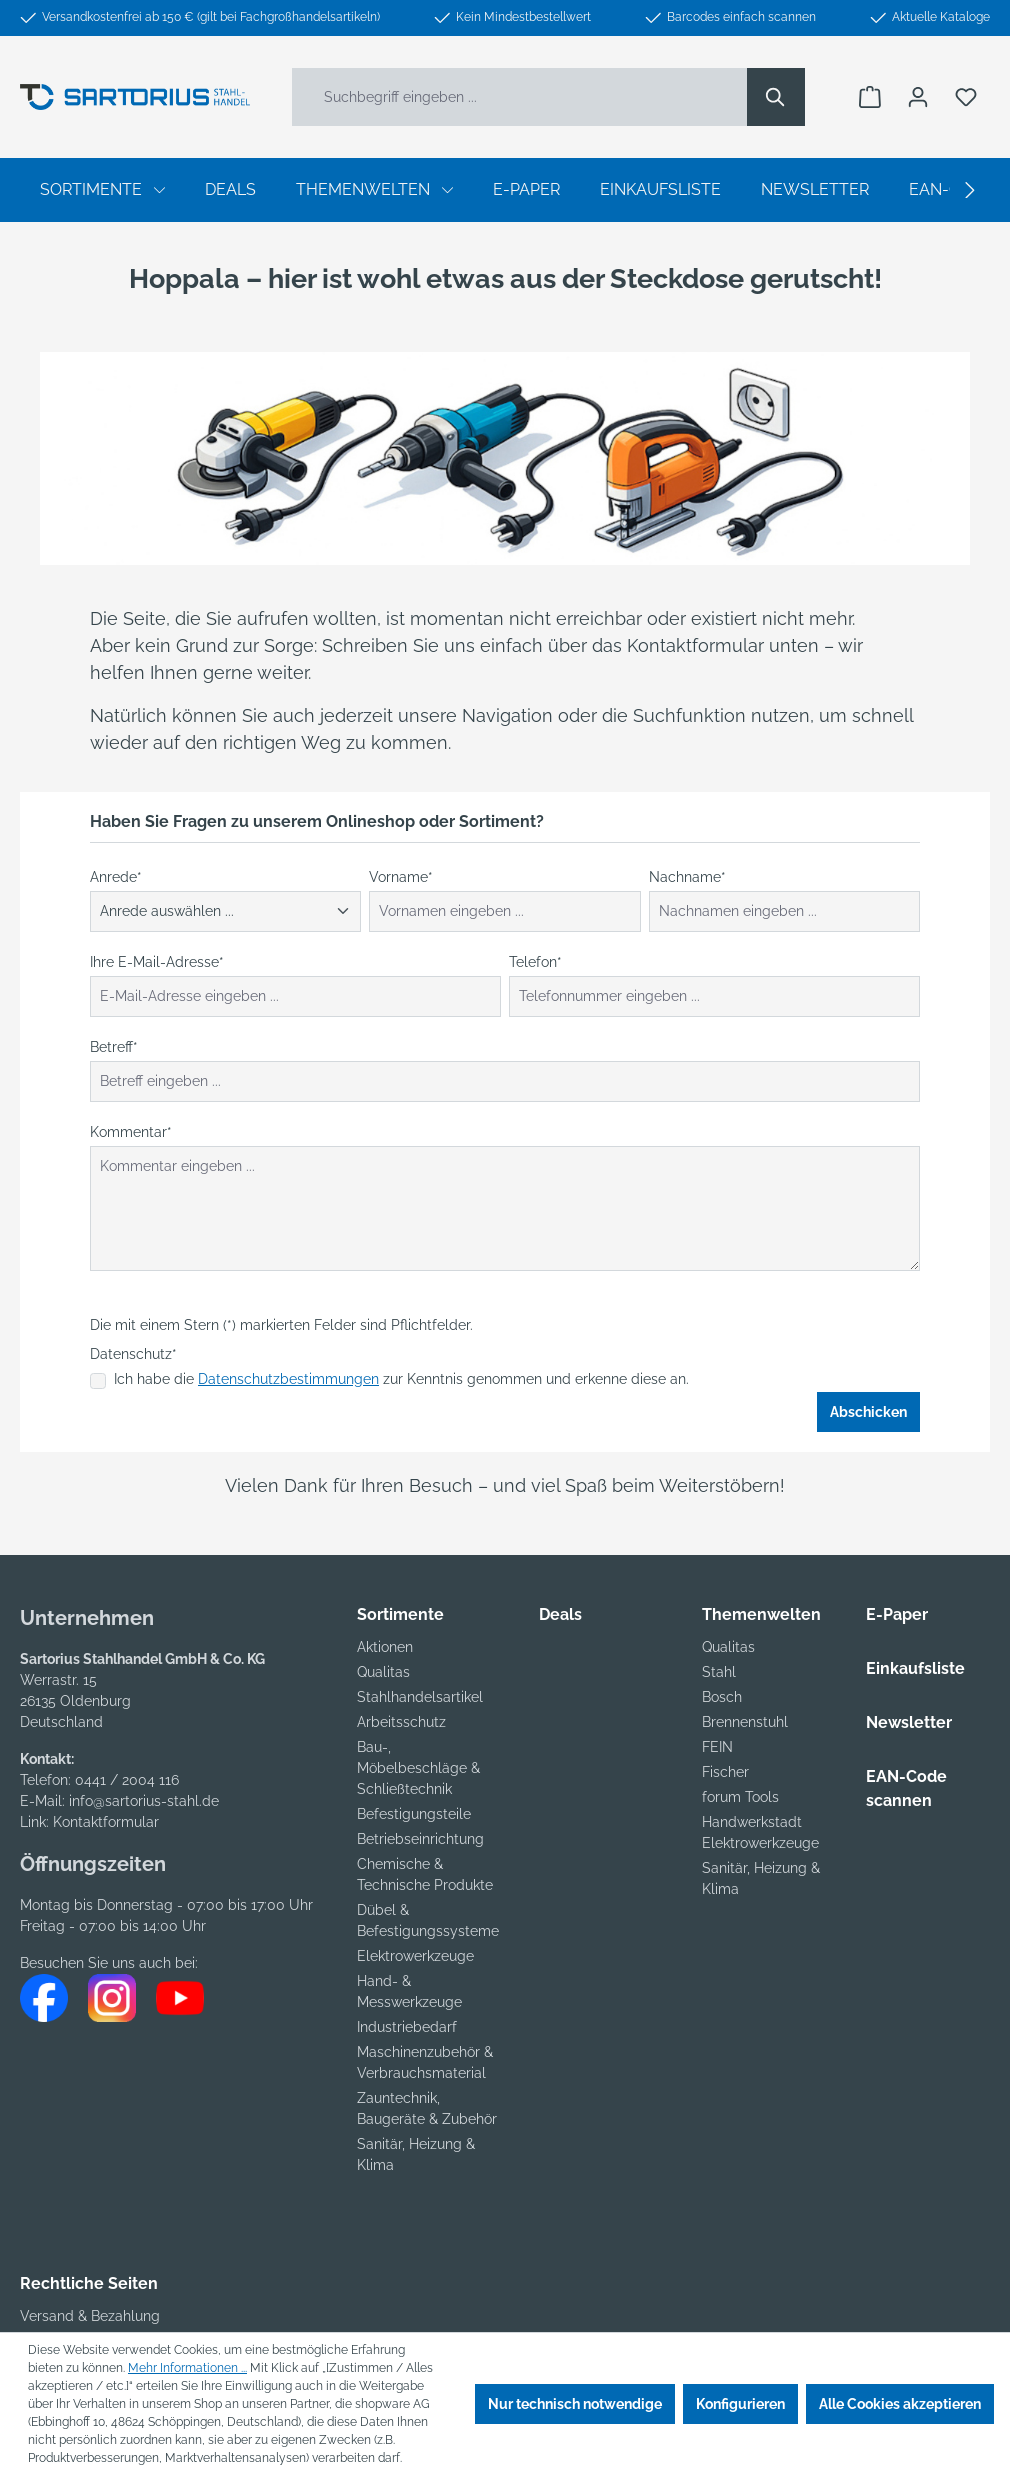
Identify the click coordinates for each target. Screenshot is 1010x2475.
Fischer (725, 1772)
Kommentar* (131, 1132)
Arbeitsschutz (401, 1722)
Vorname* (401, 877)
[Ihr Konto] (918, 97)
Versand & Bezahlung (90, 2316)
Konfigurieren (740, 2404)
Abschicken (868, 1412)
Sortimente (400, 1614)
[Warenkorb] (870, 97)
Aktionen (385, 1647)
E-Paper (897, 1614)
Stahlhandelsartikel (420, 1697)
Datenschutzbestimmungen (288, 1379)
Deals (560, 1614)
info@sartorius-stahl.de (144, 1801)
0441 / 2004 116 (127, 1780)
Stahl (719, 1672)
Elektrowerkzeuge (415, 1956)
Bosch (722, 1697)
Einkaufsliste (915, 1668)
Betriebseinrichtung (420, 1839)
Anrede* (116, 877)
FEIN (717, 1747)
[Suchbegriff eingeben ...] (520, 97)
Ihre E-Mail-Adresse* (157, 962)
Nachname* (687, 877)
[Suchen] (776, 97)
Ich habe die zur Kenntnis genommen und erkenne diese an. (401, 1379)
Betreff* (114, 1047)
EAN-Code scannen (906, 1788)
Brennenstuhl (745, 1722)
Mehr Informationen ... (187, 2368)
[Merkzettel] (966, 97)
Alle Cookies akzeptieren (900, 2404)
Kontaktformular (106, 1822)
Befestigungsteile (414, 1814)
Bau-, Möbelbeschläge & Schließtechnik (418, 1768)
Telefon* (535, 962)
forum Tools (740, 1797)
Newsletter (909, 1722)
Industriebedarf (407, 2027)
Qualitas (383, 1672)
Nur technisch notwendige (575, 2404)
